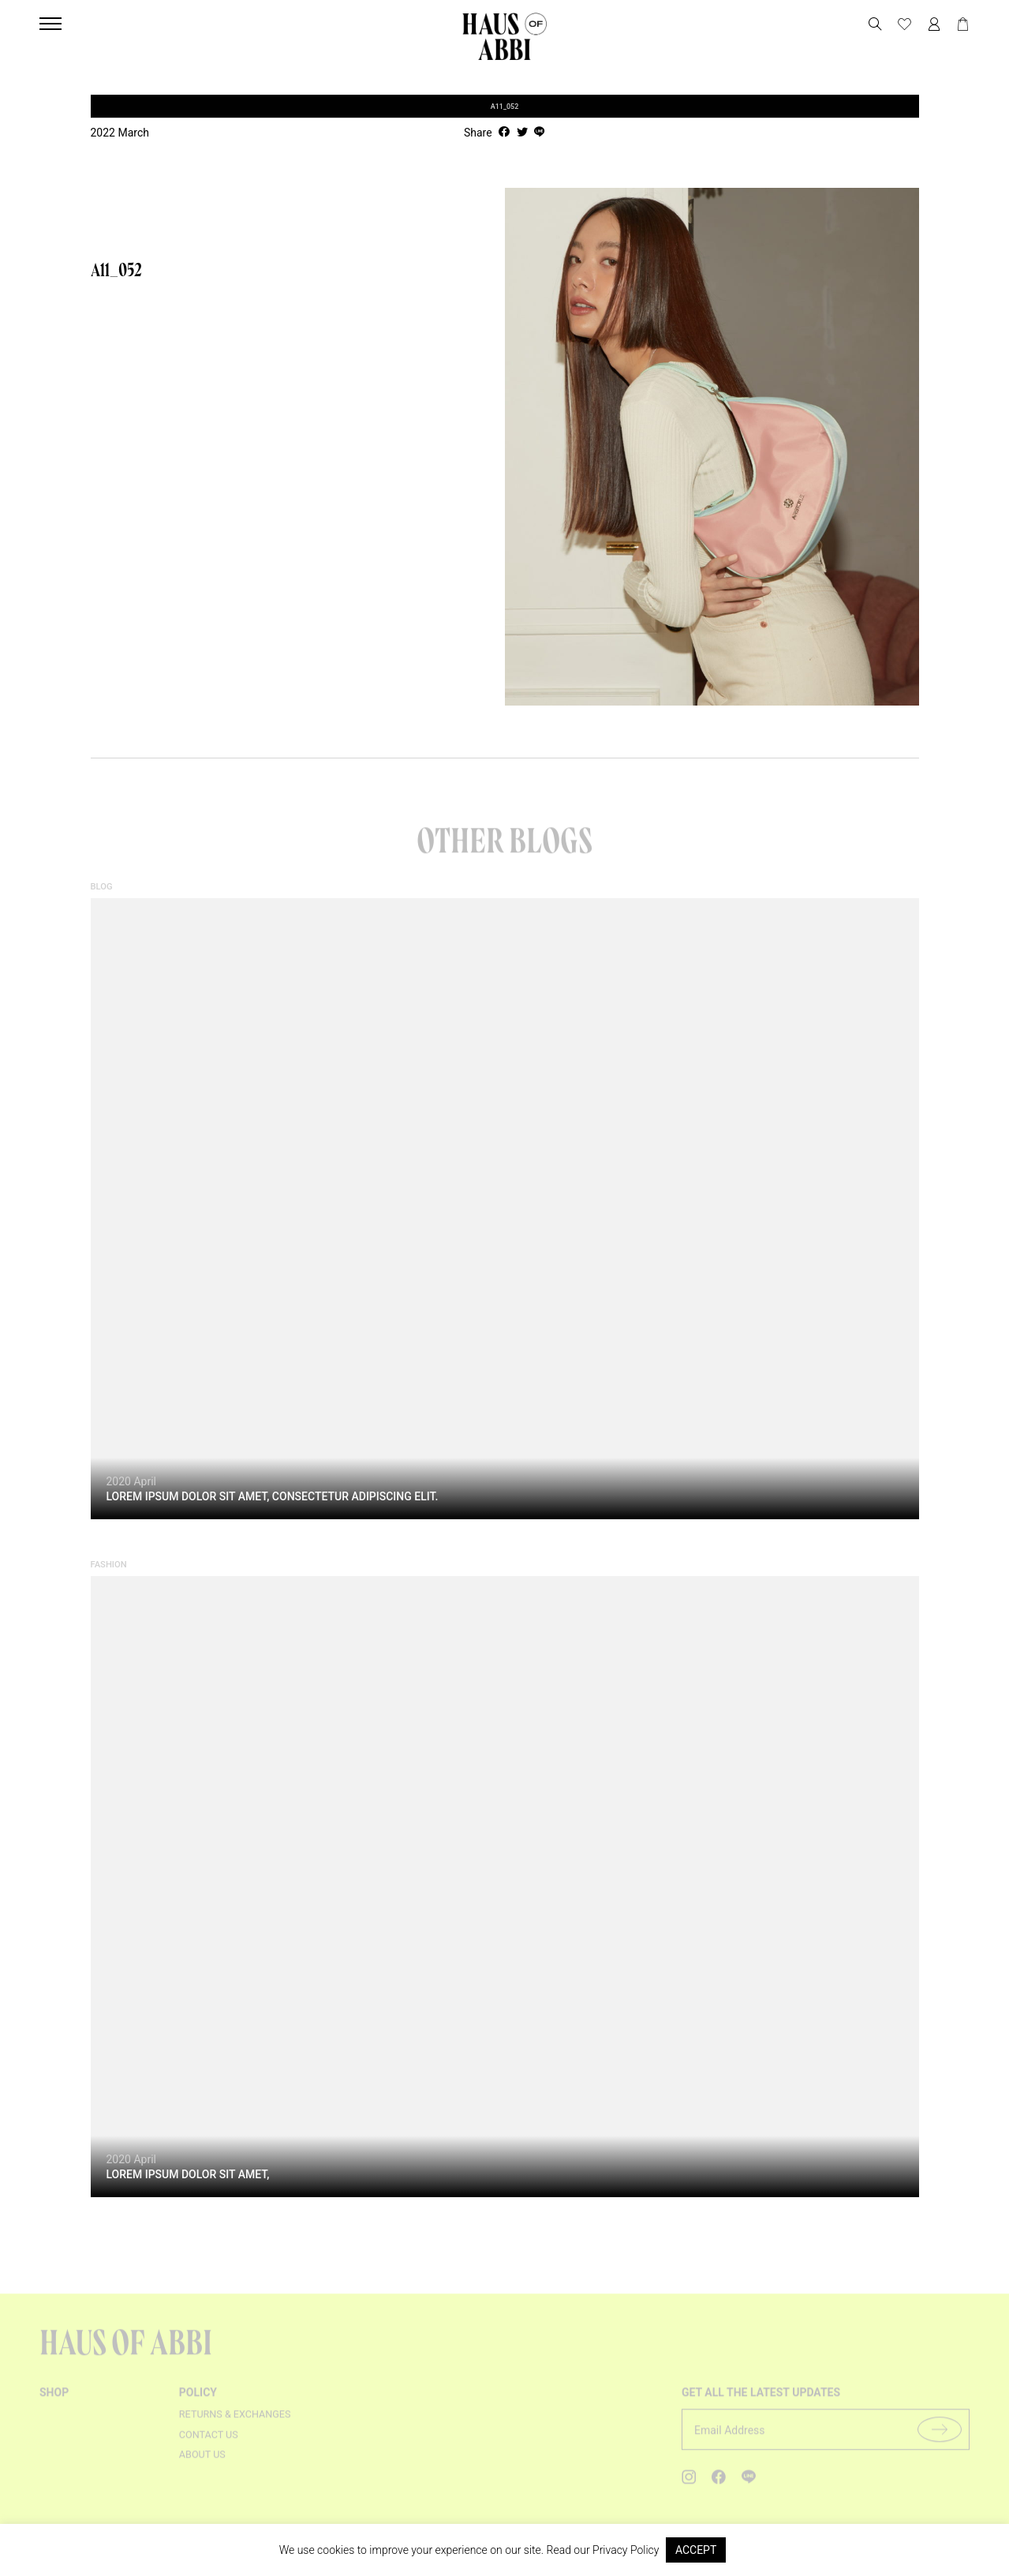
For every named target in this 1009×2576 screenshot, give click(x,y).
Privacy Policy (625, 2550)
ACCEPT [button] (695, 2550)
